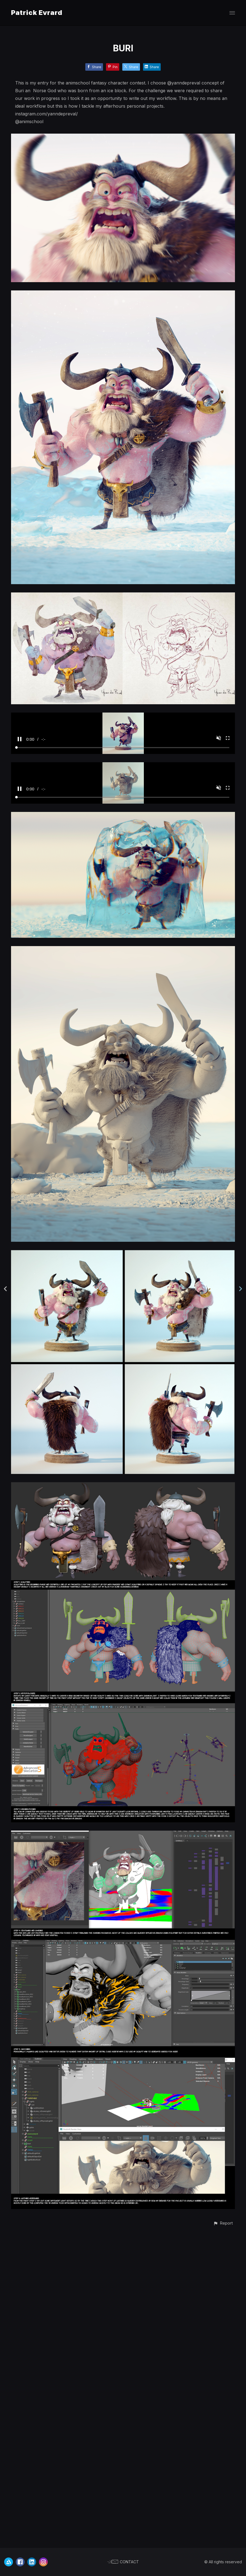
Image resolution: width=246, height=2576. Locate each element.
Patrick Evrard (36, 13)
